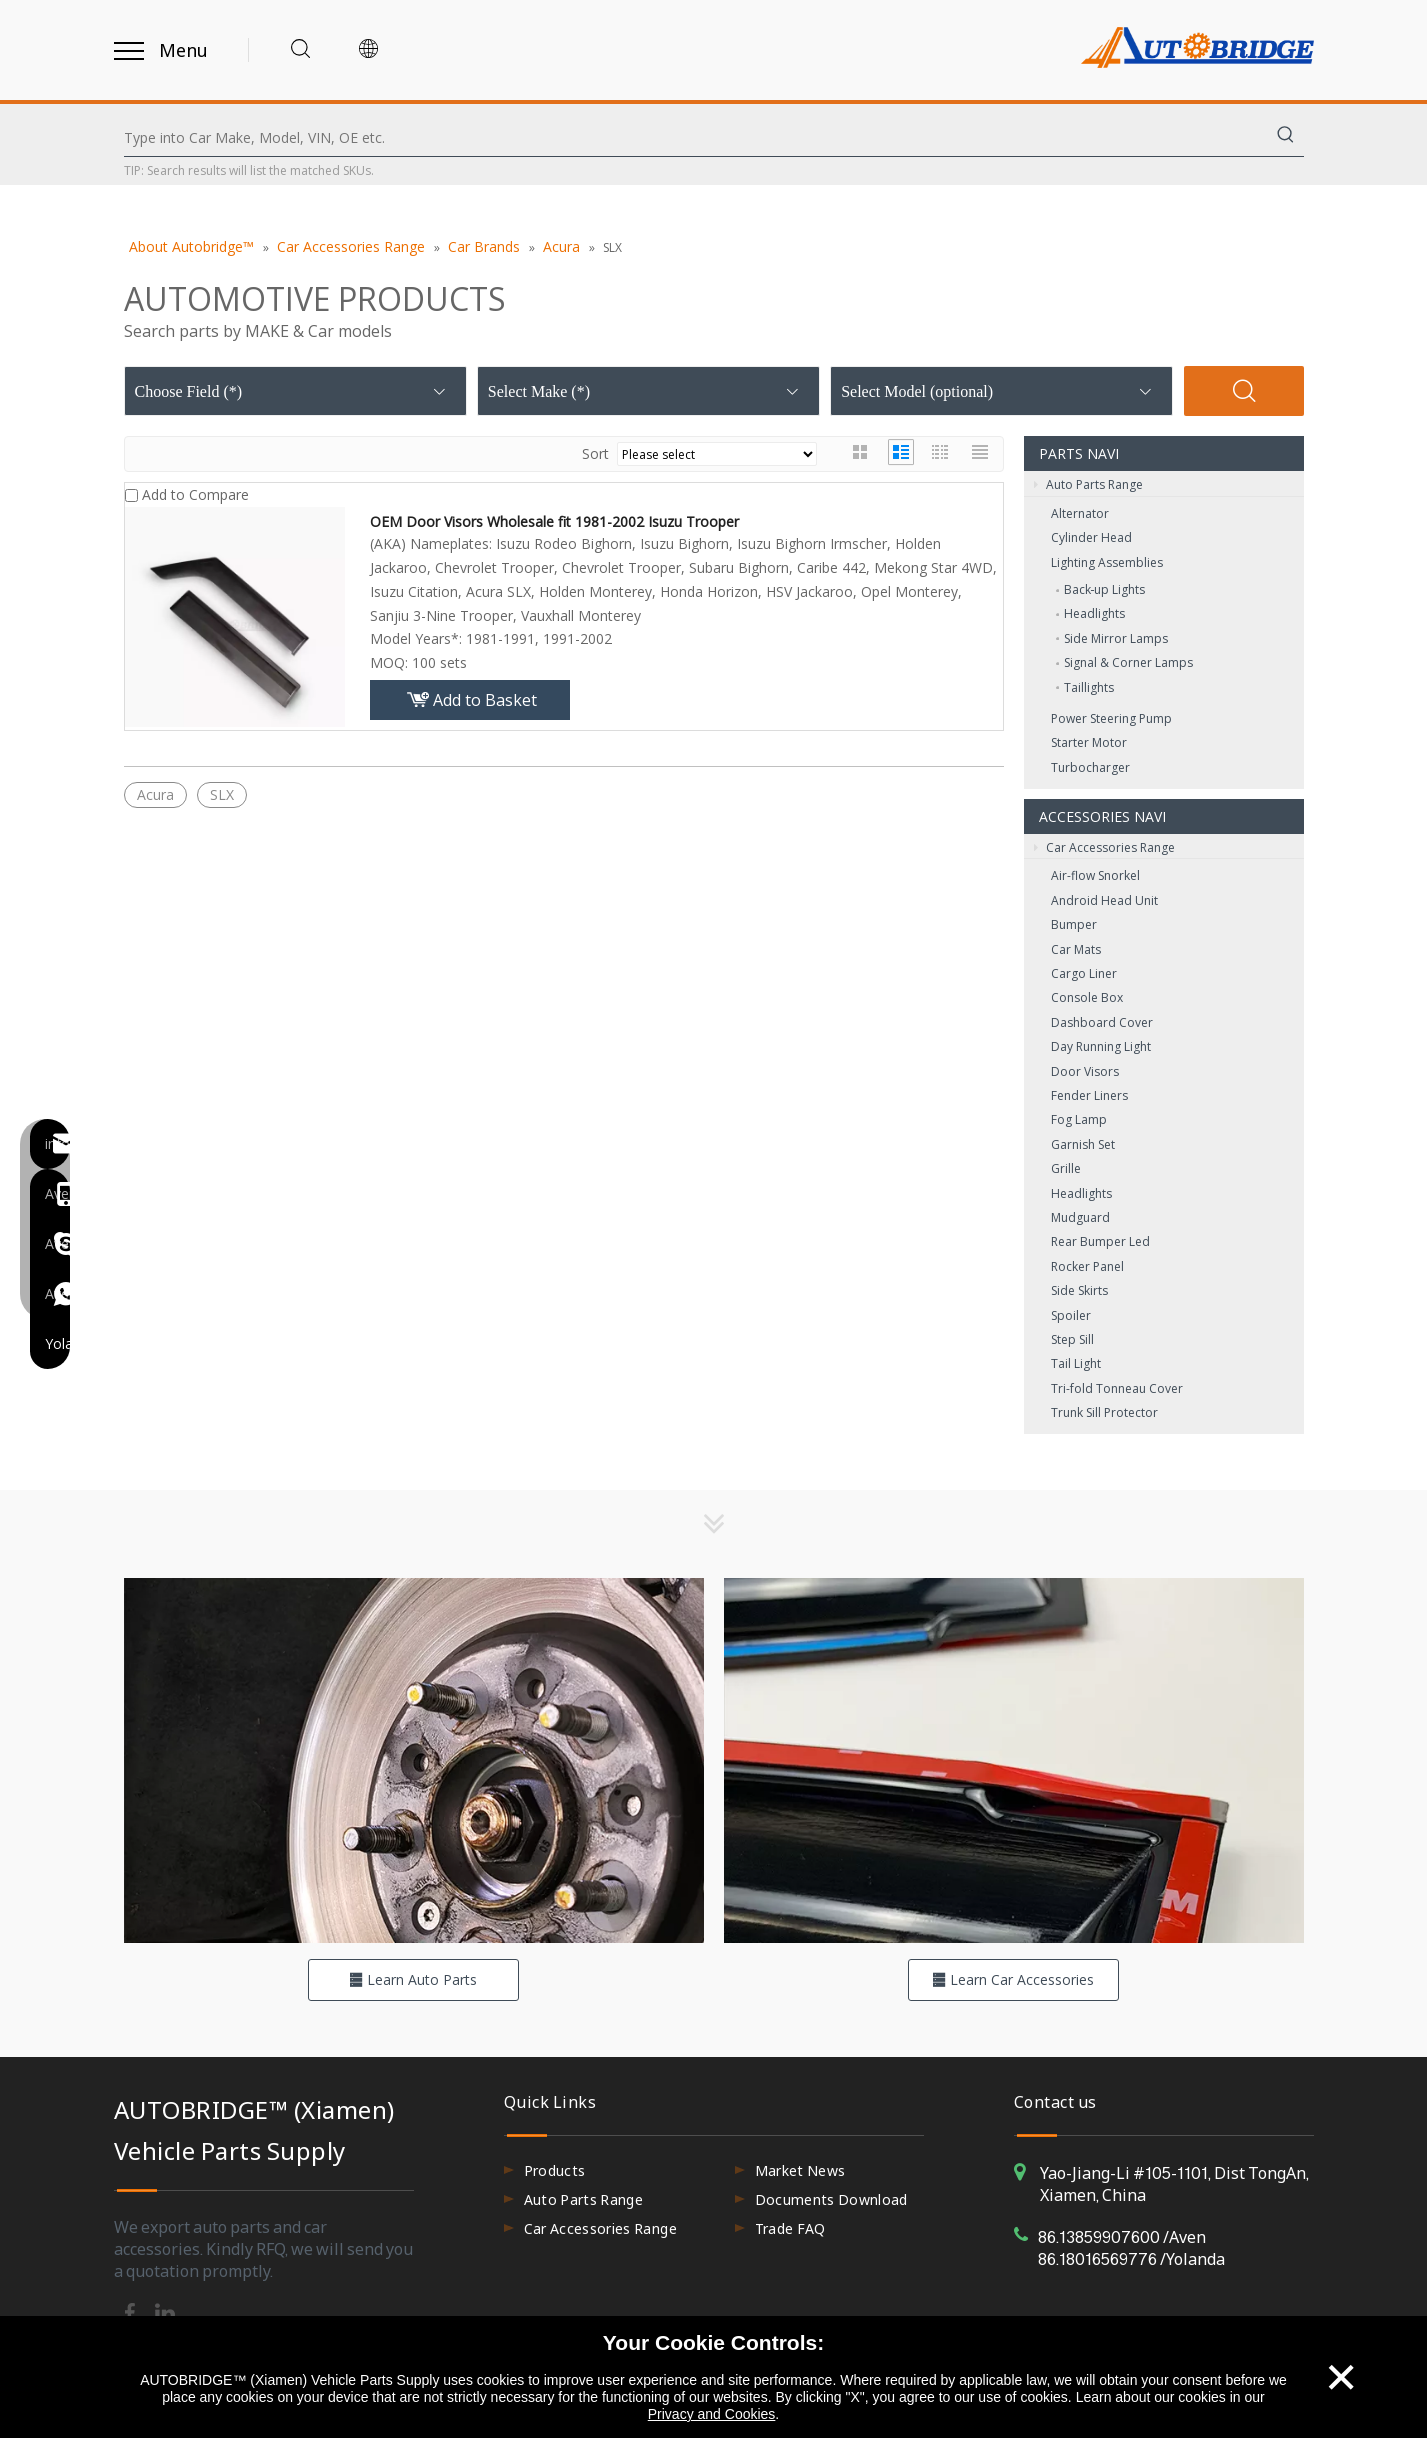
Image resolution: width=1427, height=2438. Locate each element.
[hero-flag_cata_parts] (414, 1760)
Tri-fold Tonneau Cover (1117, 1388)
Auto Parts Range (1088, 485)
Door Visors (1085, 1071)
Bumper (1074, 924)
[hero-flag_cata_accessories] (1014, 1760)
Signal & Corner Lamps (1128, 662)
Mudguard (1080, 1217)
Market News (800, 2170)
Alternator (1080, 513)
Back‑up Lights (1105, 589)
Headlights (1094, 613)
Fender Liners (1089, 1095)
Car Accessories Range (1104, 848)
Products (555, 2170)
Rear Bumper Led (1100, 1241)
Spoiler (1071, 1315)
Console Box (1087, 997)
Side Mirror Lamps (1116, 638)
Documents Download (831, 2199)
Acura (155, 794)
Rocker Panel (1087, 1266)
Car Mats (1076, 949)
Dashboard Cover (1102, 1022)
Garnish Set (1083, 1144)
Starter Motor (1089, 742)
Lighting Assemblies (1107, 562)
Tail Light (1076, 1363)
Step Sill (1072, 1339)
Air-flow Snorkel (1095, 875)
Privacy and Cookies (712, 2414)
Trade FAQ (790, 2228)
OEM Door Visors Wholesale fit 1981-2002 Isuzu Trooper (554, 521)
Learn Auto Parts (413, 1979)
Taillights (1089, 687)
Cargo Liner (1084, 973)
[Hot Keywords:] (1286, 138)
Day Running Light (1101, 1046)
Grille (1066, 1168)
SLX (222, 794)
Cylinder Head (1091, 537)
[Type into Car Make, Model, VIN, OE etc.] (696, 138)
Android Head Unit (1104, 900)
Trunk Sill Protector (1104, 1412)
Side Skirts (1079, 1290)
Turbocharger (1090, 767)
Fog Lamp (1079, 1119)
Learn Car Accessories (1013, 1979)
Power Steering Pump (1111, 718)
